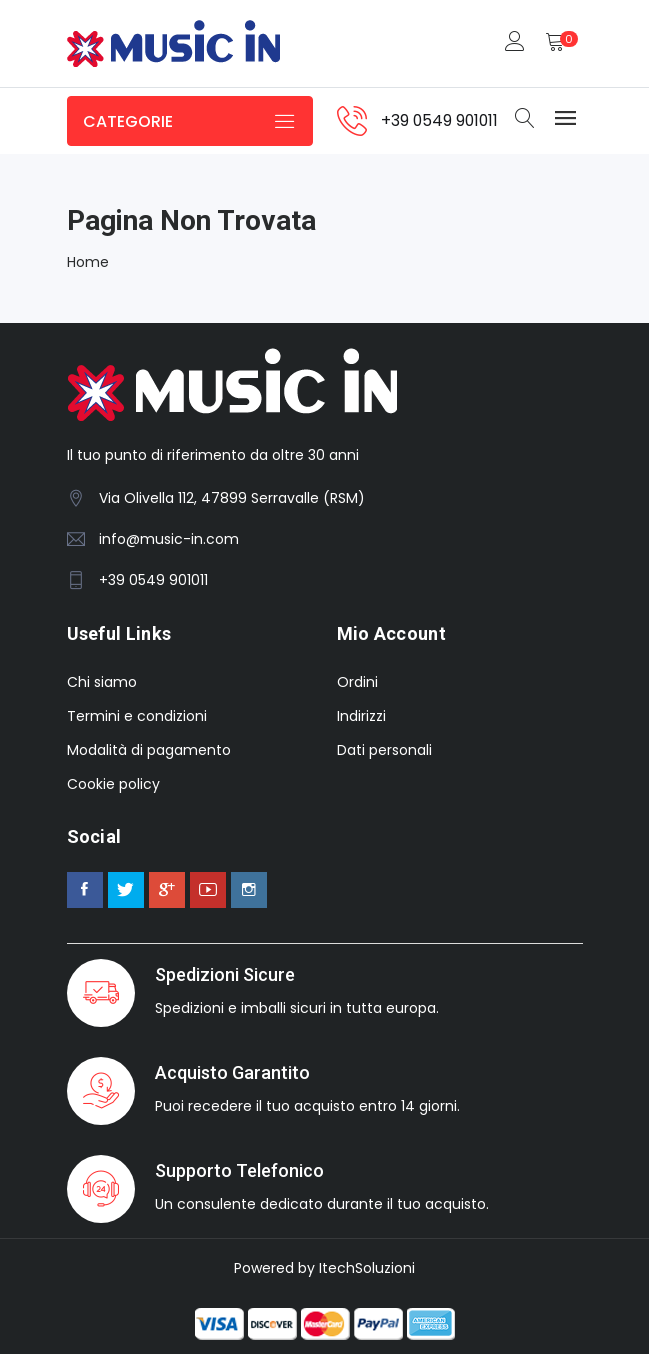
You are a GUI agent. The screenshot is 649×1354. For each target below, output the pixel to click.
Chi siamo (102, 682)
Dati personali (384, 750)
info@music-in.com (169, 539)
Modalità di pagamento (149, 750)
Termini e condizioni (137, 716)
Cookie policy (113, 784)
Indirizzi (361, 716)
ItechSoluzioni (367, 1268)
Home (88, 262)
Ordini (357, 682)
